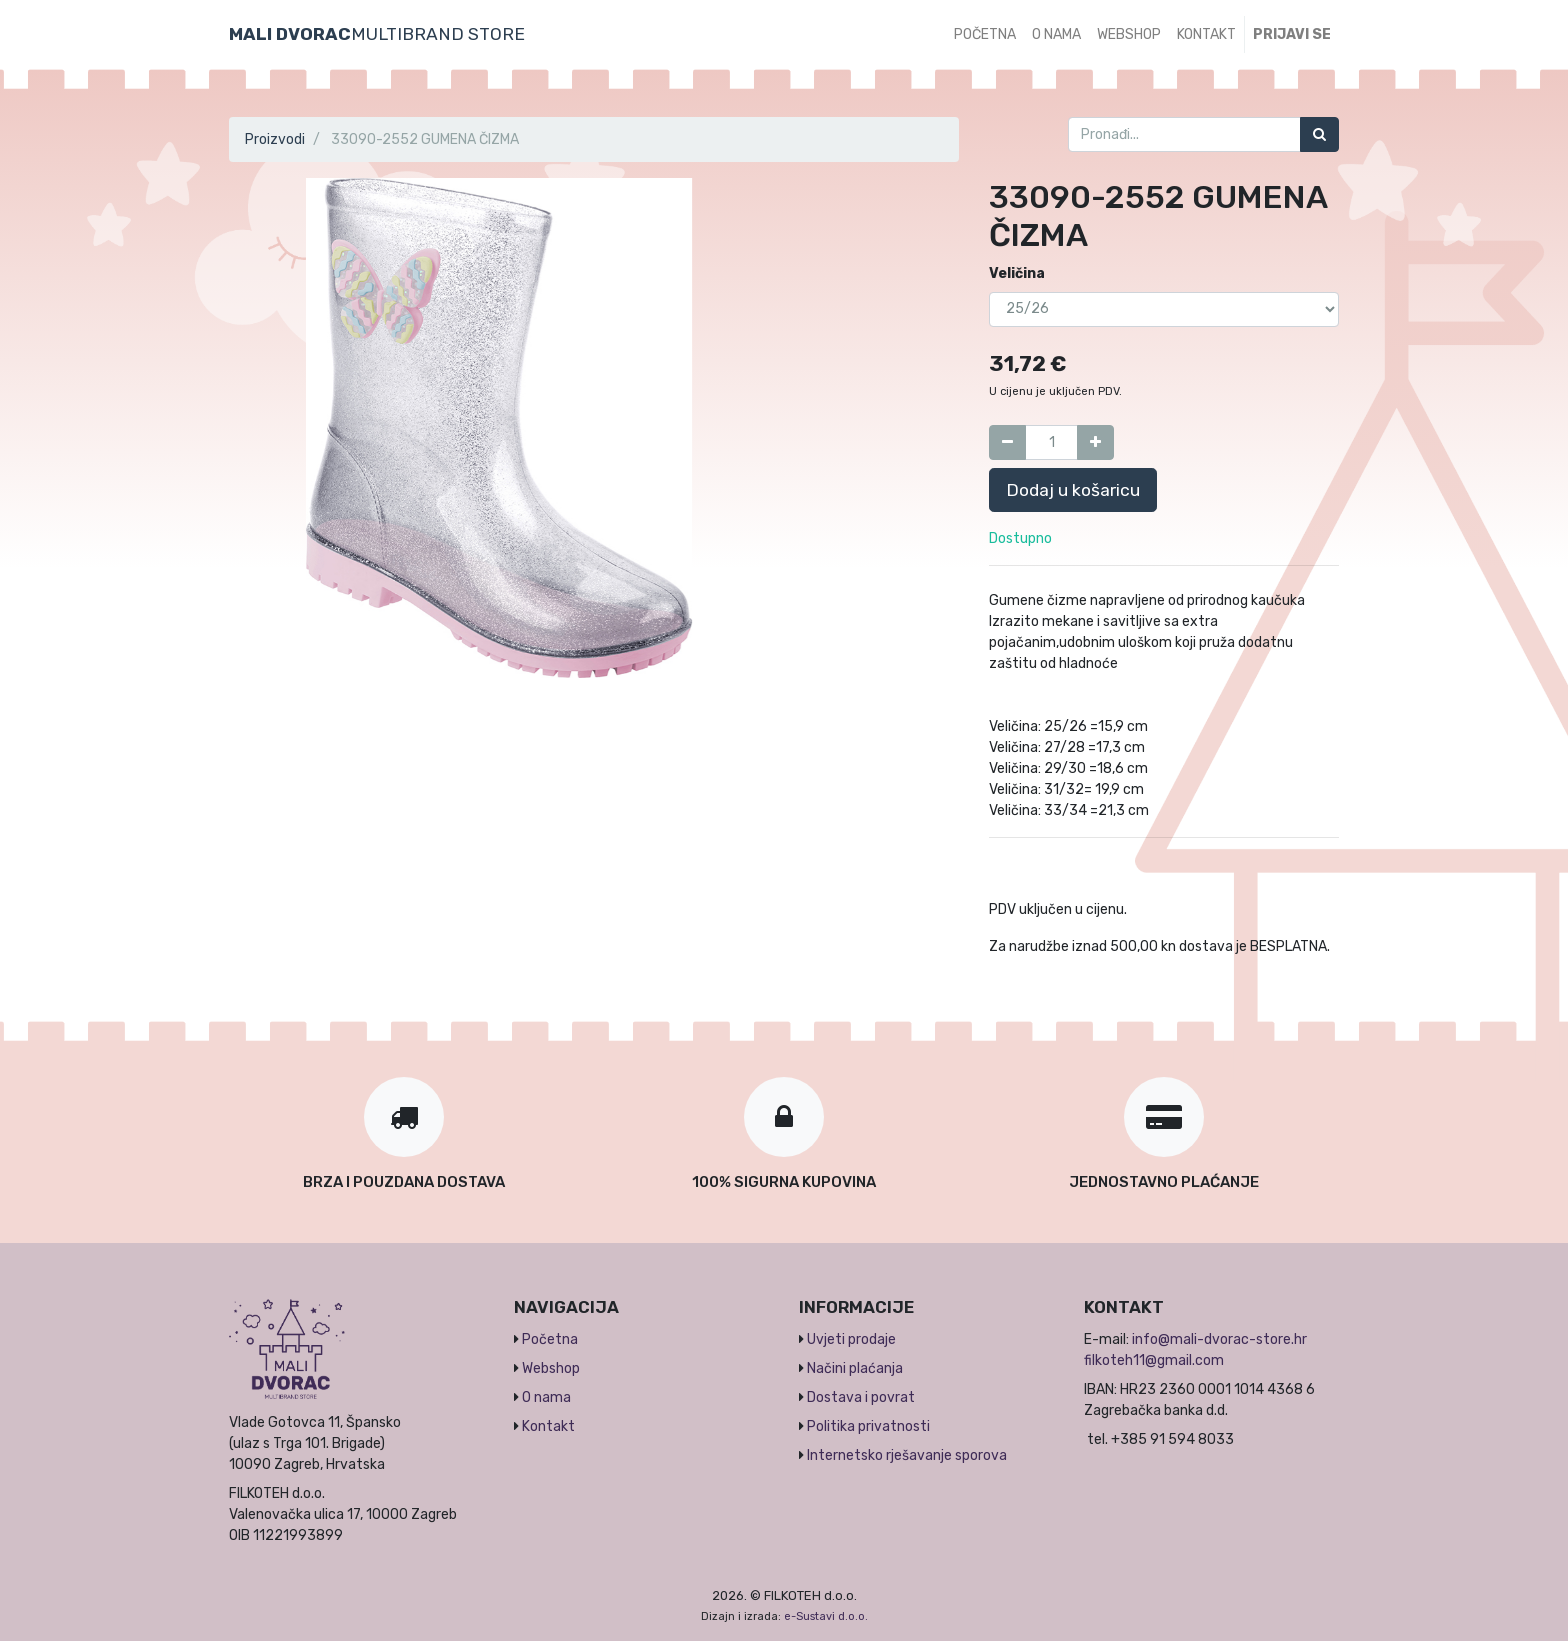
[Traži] (1319, 134)
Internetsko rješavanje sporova (907, 1455)
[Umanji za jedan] (1007, 442)
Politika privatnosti (868, 1426)
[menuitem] (985, 34)
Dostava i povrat (861, 1397)
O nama (546, 1397)
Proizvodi (275, 139)
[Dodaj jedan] (1095, 442)
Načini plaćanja (855, 1368)
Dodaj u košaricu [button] (1073, 490)
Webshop (551, 1368)
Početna (550, 1339)
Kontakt (548, 1426)
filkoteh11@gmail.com (1154, 1360)
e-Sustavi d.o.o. (826, 1616)
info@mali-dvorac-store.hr (1219, 1339)
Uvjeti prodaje (851, 1339)
